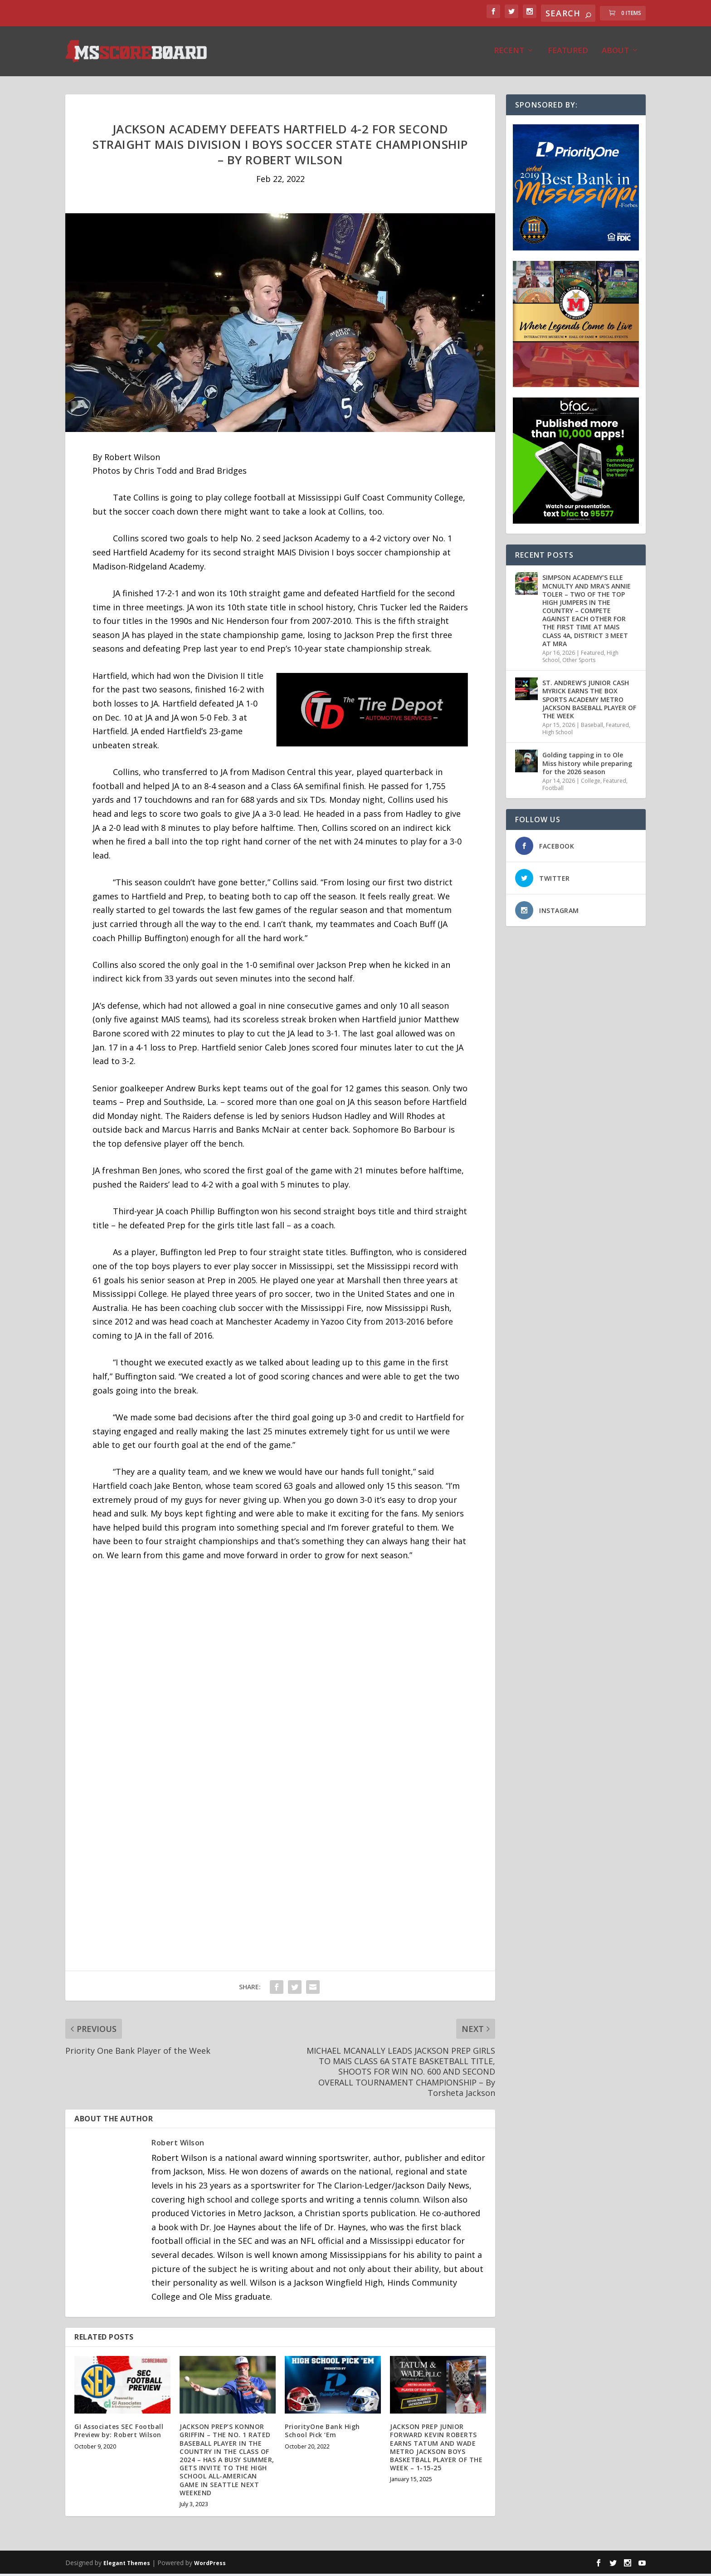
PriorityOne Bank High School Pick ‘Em (322, 2432)
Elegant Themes (126, 2565)
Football (553, 790)
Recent (509, 53)
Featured (568, 53)
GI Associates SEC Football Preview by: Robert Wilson (118, 2432)
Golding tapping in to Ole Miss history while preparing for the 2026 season (587, 765)
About (615, 53)
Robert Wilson (178, 2145)
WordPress (210, 2565)
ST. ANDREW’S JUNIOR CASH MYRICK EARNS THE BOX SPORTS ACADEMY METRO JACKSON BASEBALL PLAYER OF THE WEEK (589, 701)
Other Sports (578, 662)
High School (557, 734)
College (590, 783)
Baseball (592, 727)
